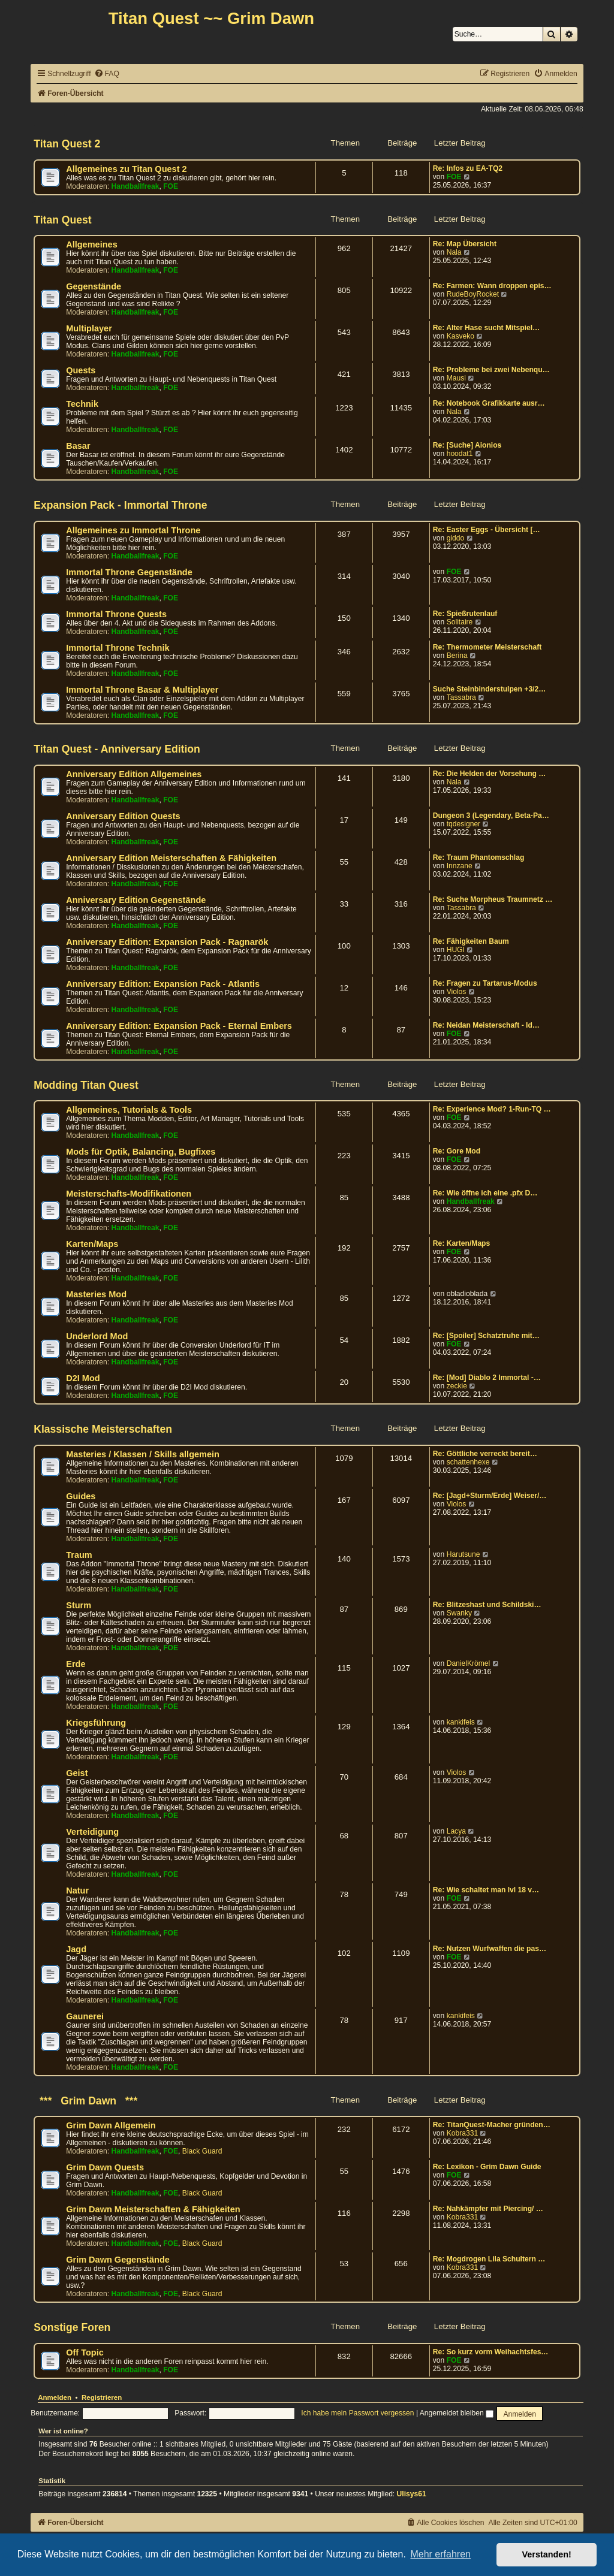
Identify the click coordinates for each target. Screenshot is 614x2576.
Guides (80, 1496)
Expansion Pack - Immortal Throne (120, 505)
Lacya (456, 1831)
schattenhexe (468, 1462)
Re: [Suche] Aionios (467, 445)
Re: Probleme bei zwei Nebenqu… (491, 370)
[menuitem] (106, 74)
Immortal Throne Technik (117, 648)
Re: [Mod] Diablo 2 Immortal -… (487, 1377)
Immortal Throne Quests (116, 614)
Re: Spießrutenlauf (465, 613)
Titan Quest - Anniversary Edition (117, 749)
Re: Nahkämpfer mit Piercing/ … (488, 2208)
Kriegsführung (96, 1723)
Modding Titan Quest (86, 1085)
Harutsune (463, 1554)
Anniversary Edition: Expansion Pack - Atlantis (163, 984)
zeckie (457, 1386)
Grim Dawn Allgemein (111, 2125)
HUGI (456, 950)
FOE (170, 186)
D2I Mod (83, 1378)
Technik (82, 404)
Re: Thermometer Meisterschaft (487, 647)
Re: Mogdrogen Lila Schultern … (489, 2259)
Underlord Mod (97, 1336)
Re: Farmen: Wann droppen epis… (492, 286)
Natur (77, 1890)
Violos (456, 991)
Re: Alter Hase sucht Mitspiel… (486, 328)
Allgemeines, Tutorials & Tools (129, 1110)
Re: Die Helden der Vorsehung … (489, 773)
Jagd (76, 1949)
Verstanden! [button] (546, 2554)
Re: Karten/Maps (461, 1243)
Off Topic (85, 2352)
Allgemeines (92, 244)
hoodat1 (460, 453)
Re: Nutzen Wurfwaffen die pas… (489, 1948)
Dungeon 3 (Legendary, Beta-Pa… (491, 815)
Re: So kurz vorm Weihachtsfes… (491, 2352)
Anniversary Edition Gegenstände (136, 900)
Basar (78, 446)
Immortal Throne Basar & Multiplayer (142, 689)
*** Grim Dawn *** (85, 2101)
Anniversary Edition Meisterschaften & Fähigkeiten (171, 858)
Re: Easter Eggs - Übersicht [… (486, 530)
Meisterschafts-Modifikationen (128, 1193)
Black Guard (202, 2151)
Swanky (459, 1613)
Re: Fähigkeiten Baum (471, 941)
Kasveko (460, 336)
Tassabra (461, 697)
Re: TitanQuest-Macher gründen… (491, 2125)
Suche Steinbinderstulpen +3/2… (489, 689)
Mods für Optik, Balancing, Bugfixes (140, 1151)
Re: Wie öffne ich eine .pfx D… (485, 1193)
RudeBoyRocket (473, 294)
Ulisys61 (411, 2494)
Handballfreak (135, 186)
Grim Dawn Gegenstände (118, 2259)
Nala (454, 252)
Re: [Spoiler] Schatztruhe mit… (486, 1335)
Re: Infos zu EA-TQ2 (467, 168)
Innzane (459, 866)
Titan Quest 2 (67, 144)
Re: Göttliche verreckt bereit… (485, 1453)
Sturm (78, 1605)
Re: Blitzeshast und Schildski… (487, 1604)
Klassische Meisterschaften (103, 1429)
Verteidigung (92, 1832)
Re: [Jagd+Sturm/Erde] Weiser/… (490, 1495)
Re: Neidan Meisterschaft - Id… (486, 1025)
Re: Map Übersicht (464, 244)
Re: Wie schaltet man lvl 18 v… (486, 1890)
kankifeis (461, 1722)
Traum (79, 1555)
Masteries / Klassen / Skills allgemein (142, 1454)
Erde (75, 1664)
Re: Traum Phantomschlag (479, 857)
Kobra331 (462, 2133)
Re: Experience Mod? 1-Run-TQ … (492, 1109)
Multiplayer (89, 328)
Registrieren (102, 2397)
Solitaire (460, 622)
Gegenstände (93, 286)
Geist (77, 1773)
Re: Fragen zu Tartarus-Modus (485, 983)
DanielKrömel (468, 1663)
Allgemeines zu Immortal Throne (133, 530)
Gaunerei (85, 2016)
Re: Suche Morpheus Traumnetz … (493, 899)
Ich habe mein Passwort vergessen (357, 2413)
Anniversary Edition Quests (123, 816)
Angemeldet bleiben (456, 2413)
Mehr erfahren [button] (440, 2554)
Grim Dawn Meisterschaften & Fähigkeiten (153, 2209)
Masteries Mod (96, 1294)
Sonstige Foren (72, 2327)
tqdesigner (463, 824)
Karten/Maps (92, 1244)
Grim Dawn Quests (105, 2167)
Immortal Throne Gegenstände (129, 572)
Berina (457, 655)
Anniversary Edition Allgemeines (133, 774)
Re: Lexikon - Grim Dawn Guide (487, 2167)
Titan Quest (62, 220)
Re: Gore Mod (456, 1151)
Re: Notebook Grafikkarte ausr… (489, 403)
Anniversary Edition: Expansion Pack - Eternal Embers (179, 1026)
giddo (456, 538)
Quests (80, 370)
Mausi (456, 378)
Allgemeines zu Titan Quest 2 (126, 169)
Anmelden (54, 2397)
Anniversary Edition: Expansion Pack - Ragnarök (167, 942)
